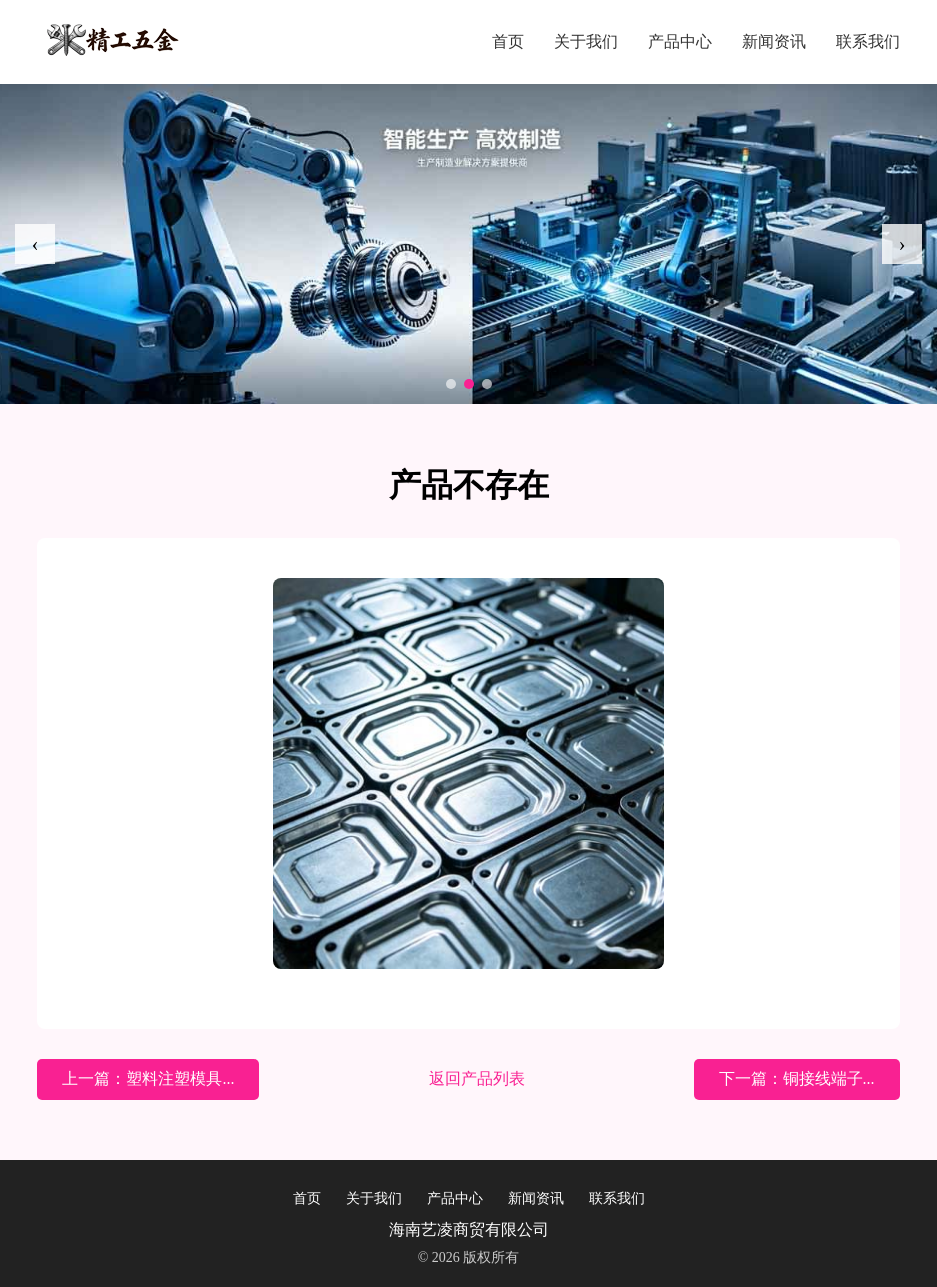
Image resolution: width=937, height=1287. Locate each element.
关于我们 (586, 41)
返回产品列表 (477, 1078)
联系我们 (868, 41)
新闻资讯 (774, 41)
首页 (508, 41)
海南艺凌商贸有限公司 (469, 1229)
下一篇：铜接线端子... (797, 1078)
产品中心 (680, 41)
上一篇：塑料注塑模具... (148, 1078)
